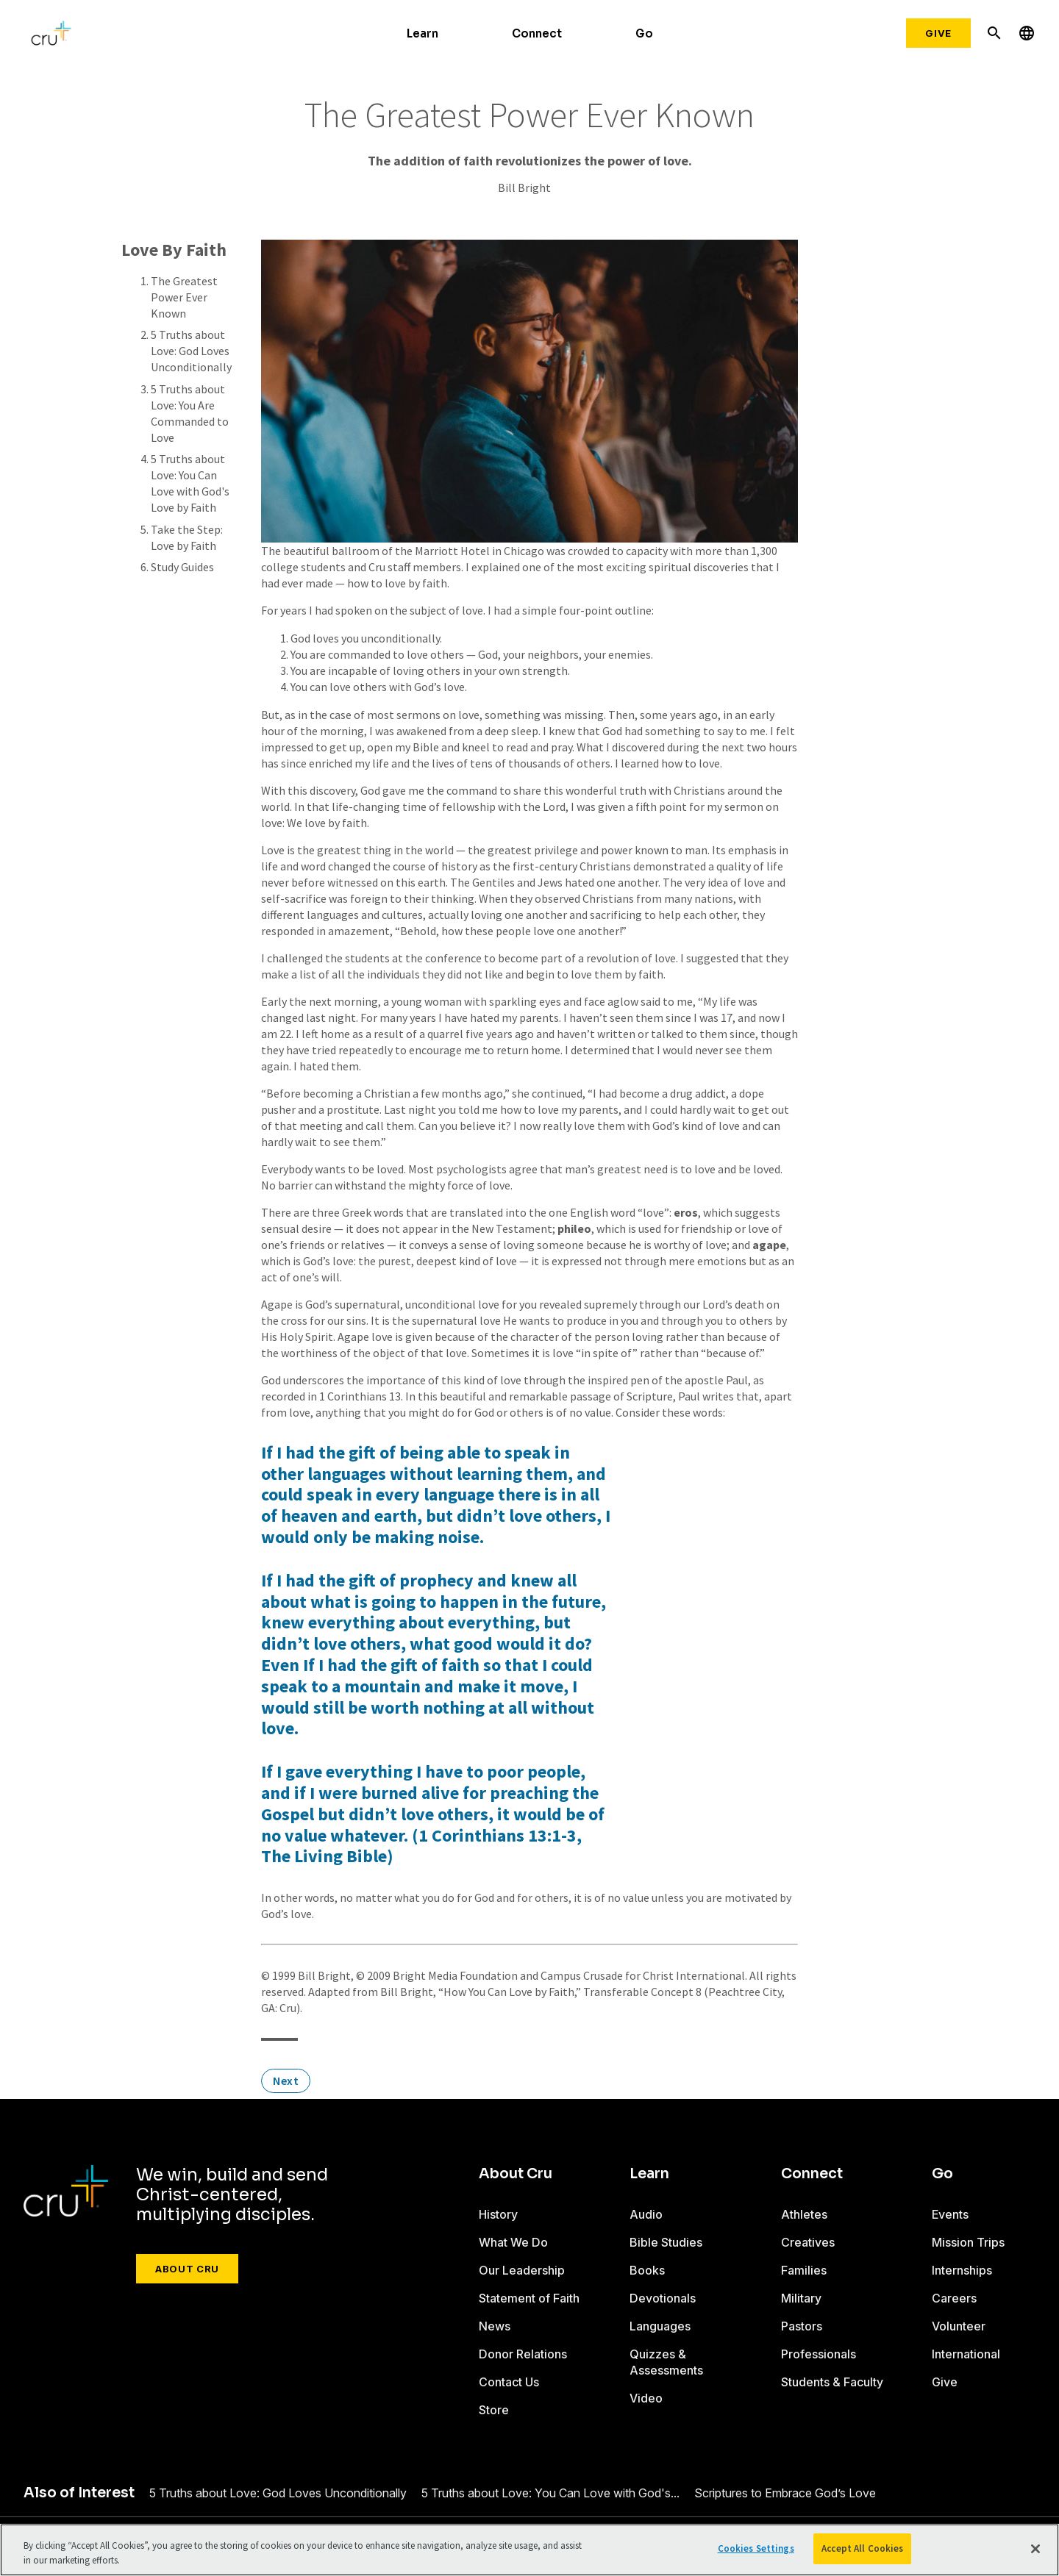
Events (950, 2214)
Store (494, 2410)
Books (647, 2270)
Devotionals (663, 2298)
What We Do (513, 2242)
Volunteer (958, 2326)
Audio (646, 2214)
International (966, 2354)
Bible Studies (666, 2242)
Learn (422, 33)
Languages (660, 2326)
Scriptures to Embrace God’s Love (785, 2493)
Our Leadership (522, 2270)
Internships (962, 2270)
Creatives (808, 2242)
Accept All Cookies (862, 2548)
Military (801, 2298)
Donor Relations (523, 2354)
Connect (537, 33)
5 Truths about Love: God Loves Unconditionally (191, 350)
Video (646, 2398)
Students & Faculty (832, 2382)
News (494, 2326)
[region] (529, 2550)
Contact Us (509, 2382)
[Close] (1035, 2549)
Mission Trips (968, 2242)
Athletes (804, 2214)
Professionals (818, 2354)
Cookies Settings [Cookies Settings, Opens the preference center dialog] (756, 2548)
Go (644, 33)
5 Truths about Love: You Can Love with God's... (550, 2493)
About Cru (187, 2269)
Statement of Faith (529, 2298)
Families (804, 2270)
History (498, 2214)
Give (938, 33)
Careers (954, 2298)
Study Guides (182, 566)
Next (286, 2080)
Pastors (801, 2326)
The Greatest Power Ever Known (184, 297)
